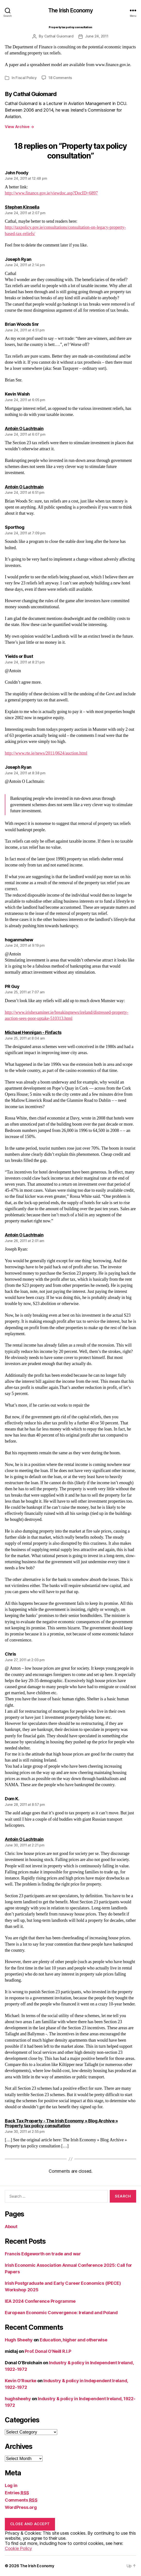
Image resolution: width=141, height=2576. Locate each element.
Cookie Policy (18, 2548)
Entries (17, 2492)
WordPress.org (21, 2507)
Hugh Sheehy (19, 2339)
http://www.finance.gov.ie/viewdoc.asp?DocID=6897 (51, 193)
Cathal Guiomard (59, 36)
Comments (21, 2500)
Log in (11, 2485)
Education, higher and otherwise (73, 2339)
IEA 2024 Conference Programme (40, 2301)
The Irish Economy (70, 10)
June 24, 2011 (97, 36)
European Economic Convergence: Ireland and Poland (61, 2312)
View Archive (19, 126)
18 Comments (60, 77)
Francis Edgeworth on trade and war (43, 2253)
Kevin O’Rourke (20, 2380)
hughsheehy (18, 2398)
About (11, 2226)
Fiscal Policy (26, 77)
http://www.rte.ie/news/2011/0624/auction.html (46, 753)
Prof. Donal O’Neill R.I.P (48, 2351)
